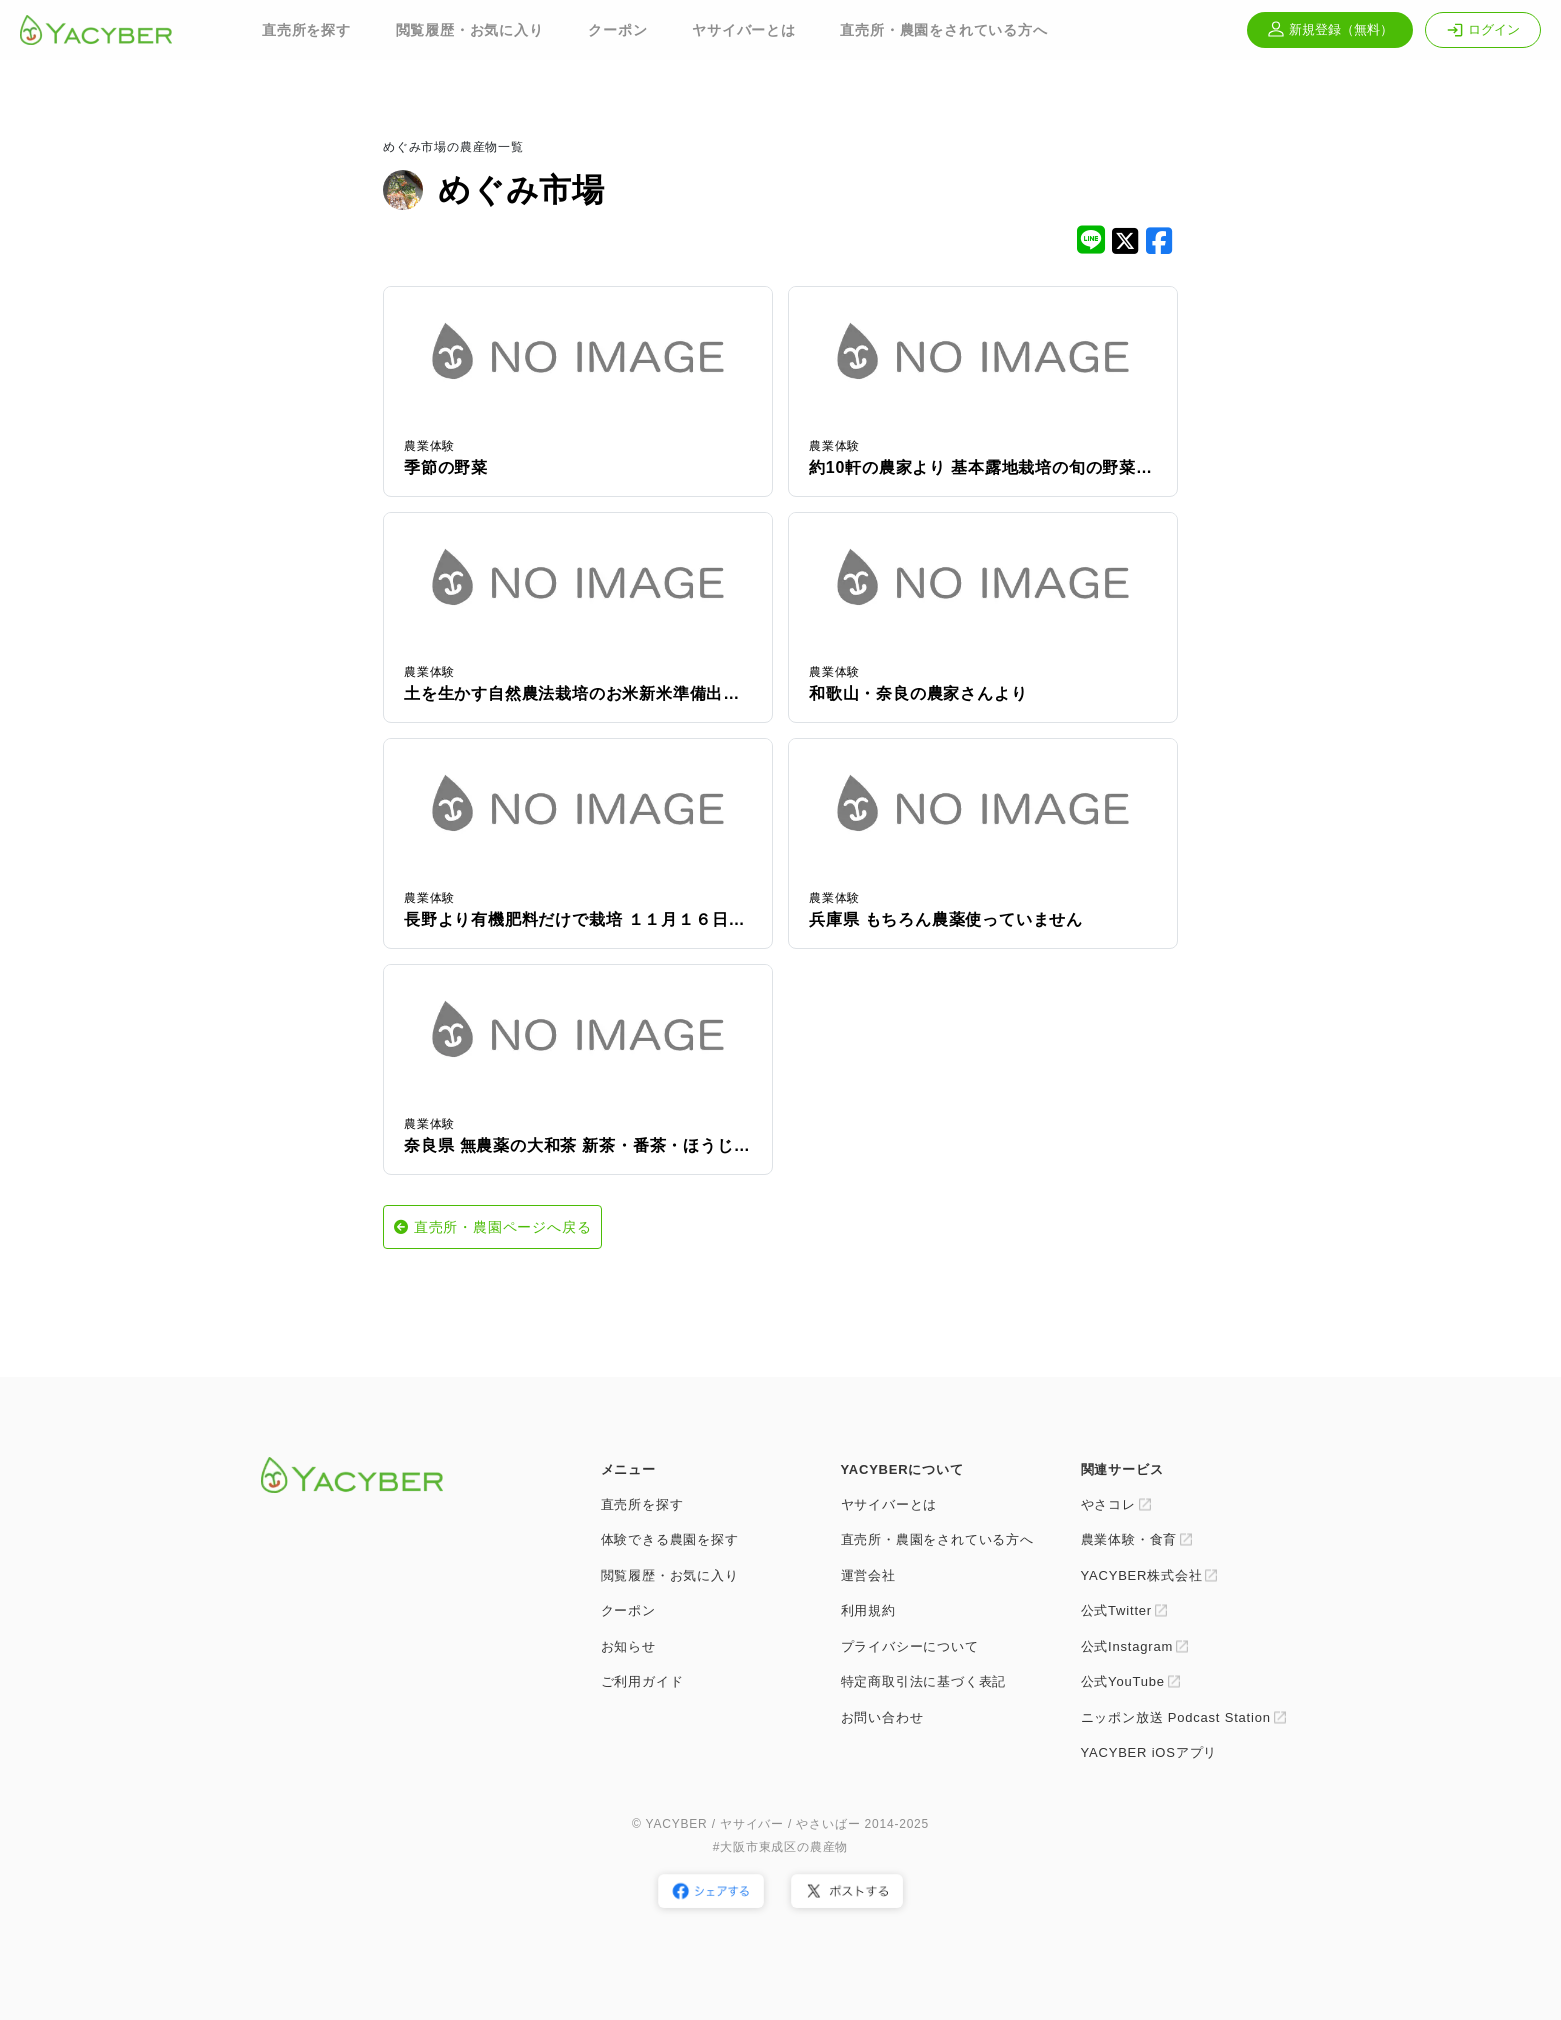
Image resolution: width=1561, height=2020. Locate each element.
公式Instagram (1127, 1646)
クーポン (617, 30)
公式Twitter (1116, 1610)
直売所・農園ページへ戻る (503, 1227)
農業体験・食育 (1129, 1539)
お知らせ (628, 1646)
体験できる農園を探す (670, 1539)
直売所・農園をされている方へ (943, 30)
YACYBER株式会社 (1142, 1575)
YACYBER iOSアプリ (1149, 1752)
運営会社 (868, 1575)
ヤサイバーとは (744, 30)
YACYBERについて (902, 1469)
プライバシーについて (910, 1646)
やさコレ (1108, 1504)
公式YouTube (1123, 1681)
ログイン (1483, 30)
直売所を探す (306, 30)
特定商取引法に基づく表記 (924, 1681)
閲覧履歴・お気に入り (470, 30)
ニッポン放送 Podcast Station (1176, 1717)
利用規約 (868, 1610)
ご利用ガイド (642, 1681)
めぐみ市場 (521, 190)
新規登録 (1330, 30)
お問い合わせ (882, 1717)
